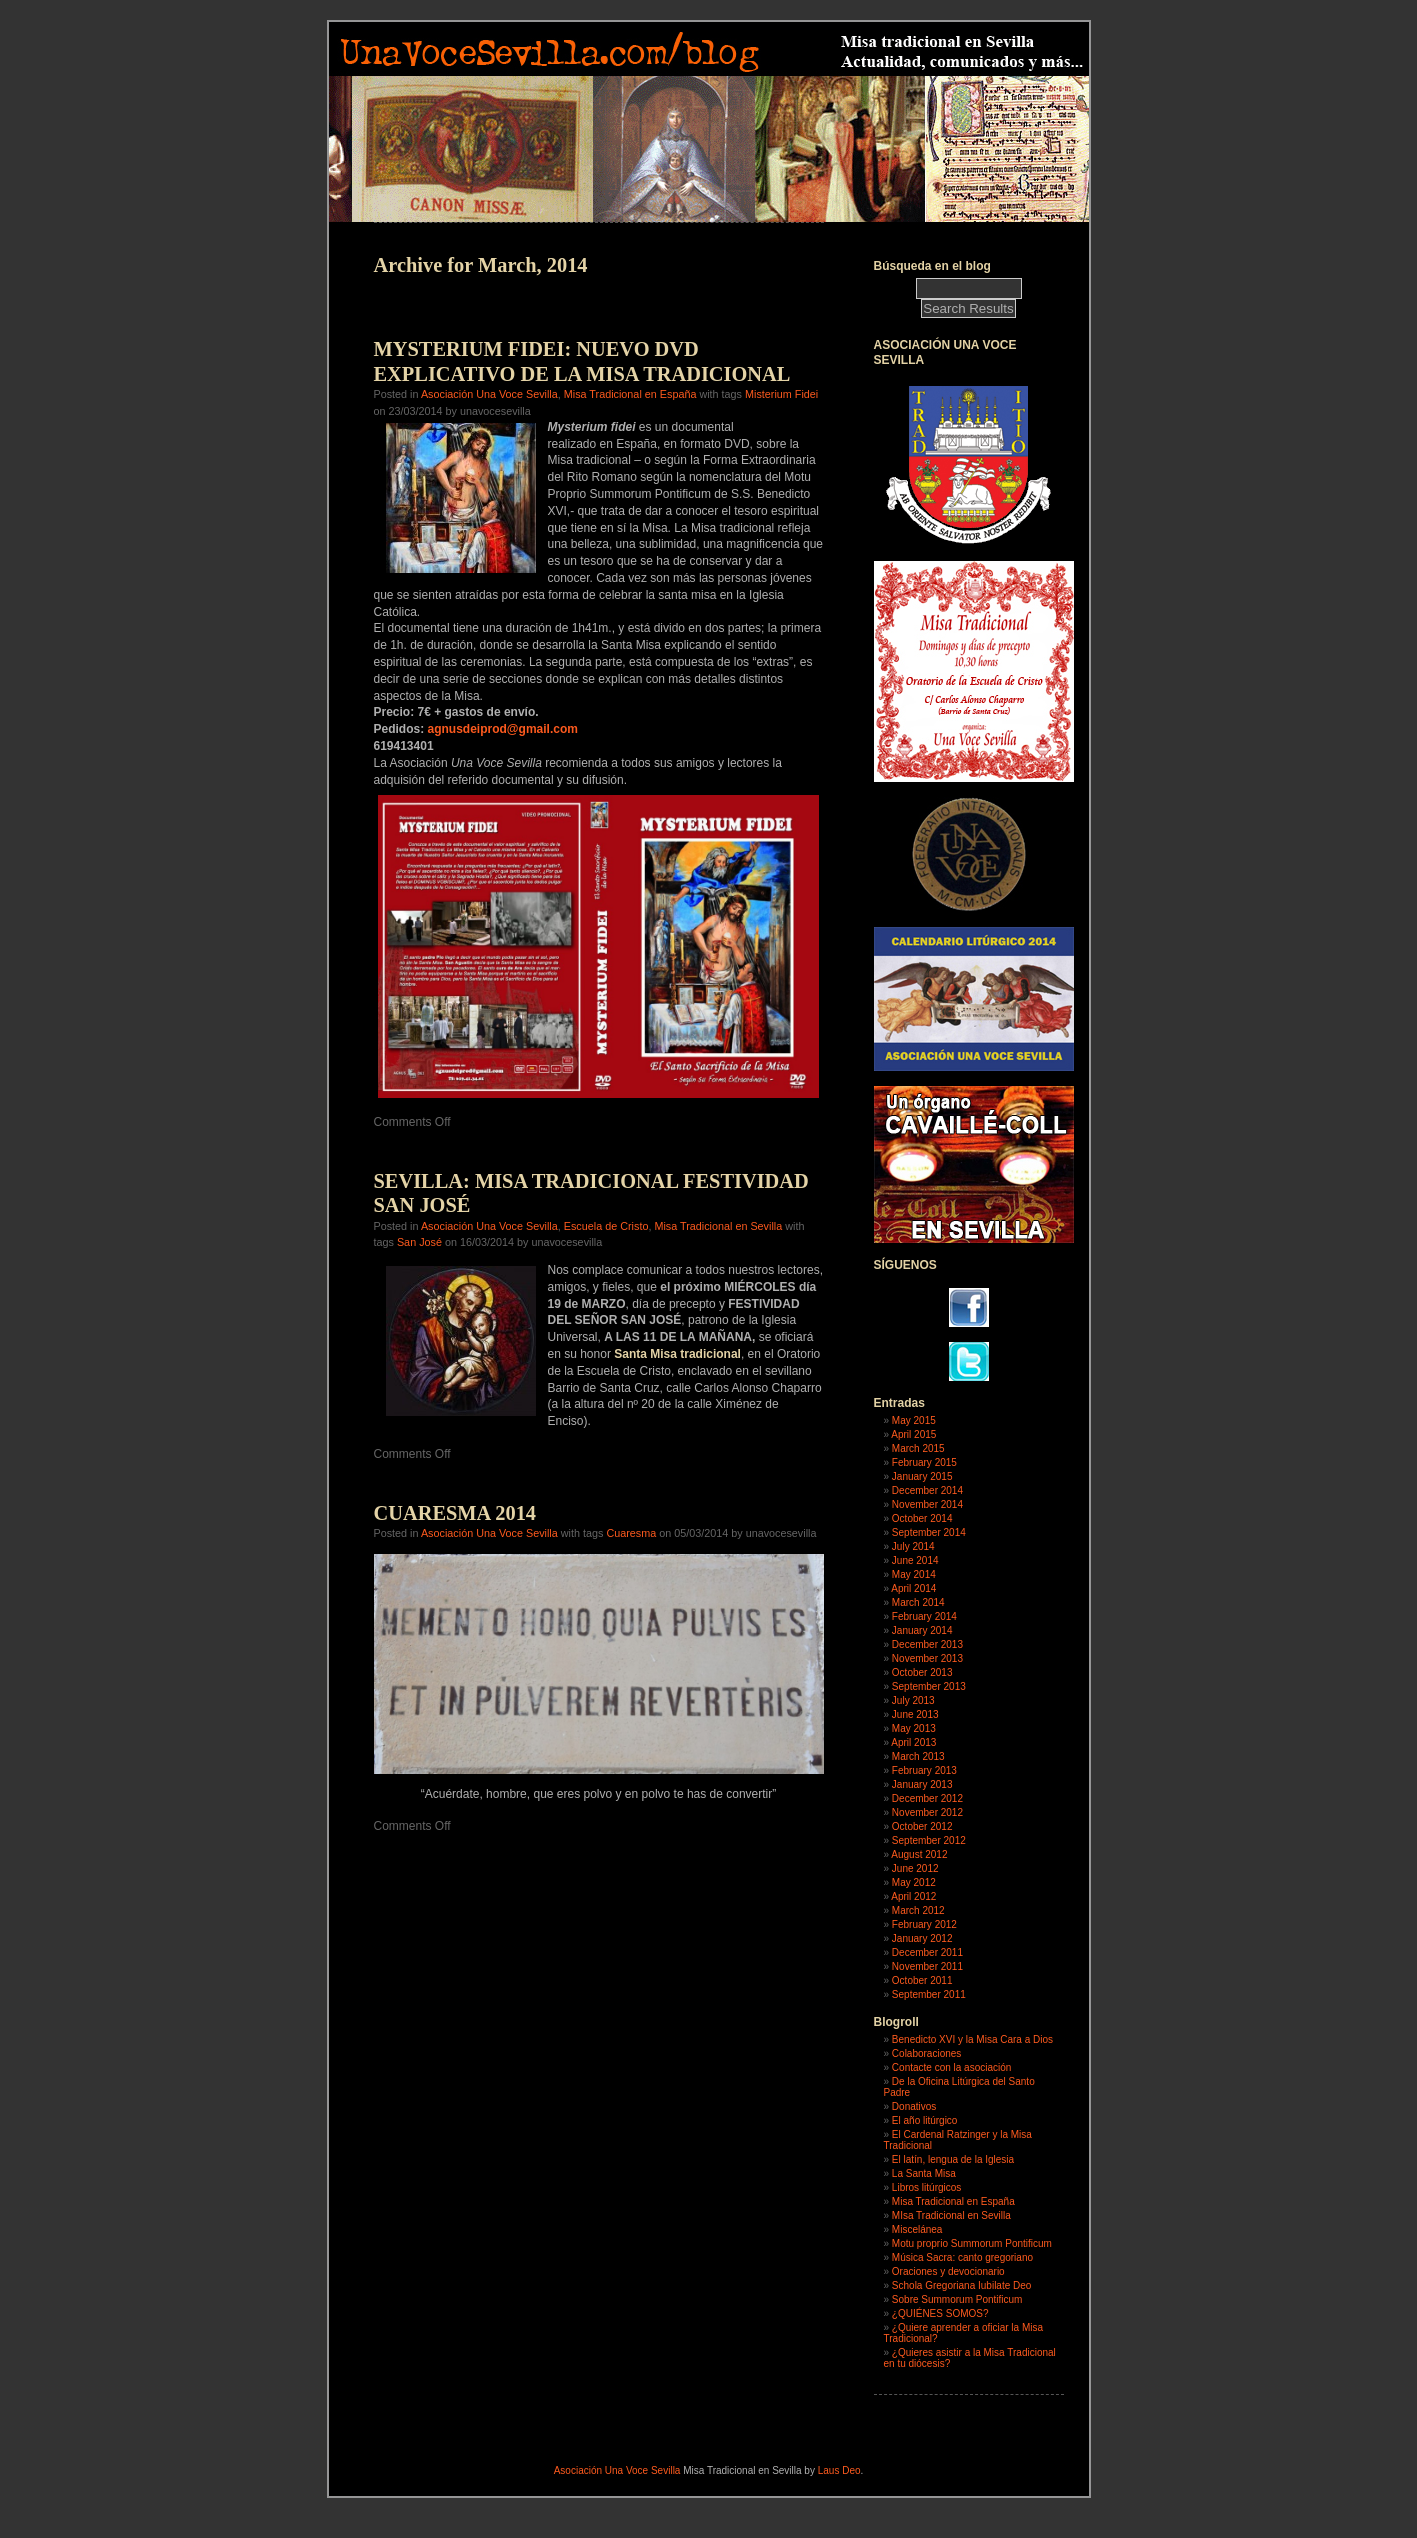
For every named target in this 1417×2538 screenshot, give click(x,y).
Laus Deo (839, 2470)
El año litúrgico (925, 2120)
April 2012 (913, 1896)
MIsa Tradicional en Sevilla (951, 2215)
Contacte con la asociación (952, 2067)
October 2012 (922, 1826)
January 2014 (922, 1630)
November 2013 (927, 1658)
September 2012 (929, 1840)
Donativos (914, 2106)
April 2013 (913, 1742)
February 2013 (924, 1770)
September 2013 (929, 1686)
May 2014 (914, 1574)
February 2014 (924, 1616)
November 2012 (927, 1812)
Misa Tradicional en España (630, 394)
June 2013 (915, 1714)
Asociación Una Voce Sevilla (489, 394)
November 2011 (927, 1966)
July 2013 (913, 1700)
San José (419, 1242)
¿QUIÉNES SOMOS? (940, 2313)
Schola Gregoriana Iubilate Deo (962, 2285)
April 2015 (913, 1434)
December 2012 (927, 1798)
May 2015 (914, 1420)
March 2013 (918, 1756)
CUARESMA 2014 (455, 1513)
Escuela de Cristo (606, 1226)
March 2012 (918, 1910)
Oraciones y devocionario (948, 2271)
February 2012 (924, 1924)
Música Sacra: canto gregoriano (962, 2257)
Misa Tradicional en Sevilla (718, 1226)
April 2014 (913, 1588)
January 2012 (922, 1938)
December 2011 (927, 1952)
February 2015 (924, 1462)
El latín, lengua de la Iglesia (953, 2159)
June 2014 (915, 1560)
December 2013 (927, 1644)
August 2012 (919, 1854)
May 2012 (914, 1882)
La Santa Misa (924, 2173)
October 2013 (922, 1672)
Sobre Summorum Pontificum (957, 2299)
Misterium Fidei (781, 394)
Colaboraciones (927, 2053)
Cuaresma (631, 1533)
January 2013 (922, 1784)
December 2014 (927, 1490)
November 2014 (927, 1504)
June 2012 (915, 1868)
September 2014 (929, 1532)
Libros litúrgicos (926, 2187)
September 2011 (929, 1994)
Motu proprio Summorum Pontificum (972, 2243)
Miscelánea (917, 2229)
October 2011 (922, 1980)
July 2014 (913, 1546)
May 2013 (914, 1728)
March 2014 (918, 1602)
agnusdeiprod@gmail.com (503, 729)
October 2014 (922, 1518)
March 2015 (918, 1448)
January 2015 (922, 1476)
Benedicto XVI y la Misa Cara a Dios (972, 2039)
